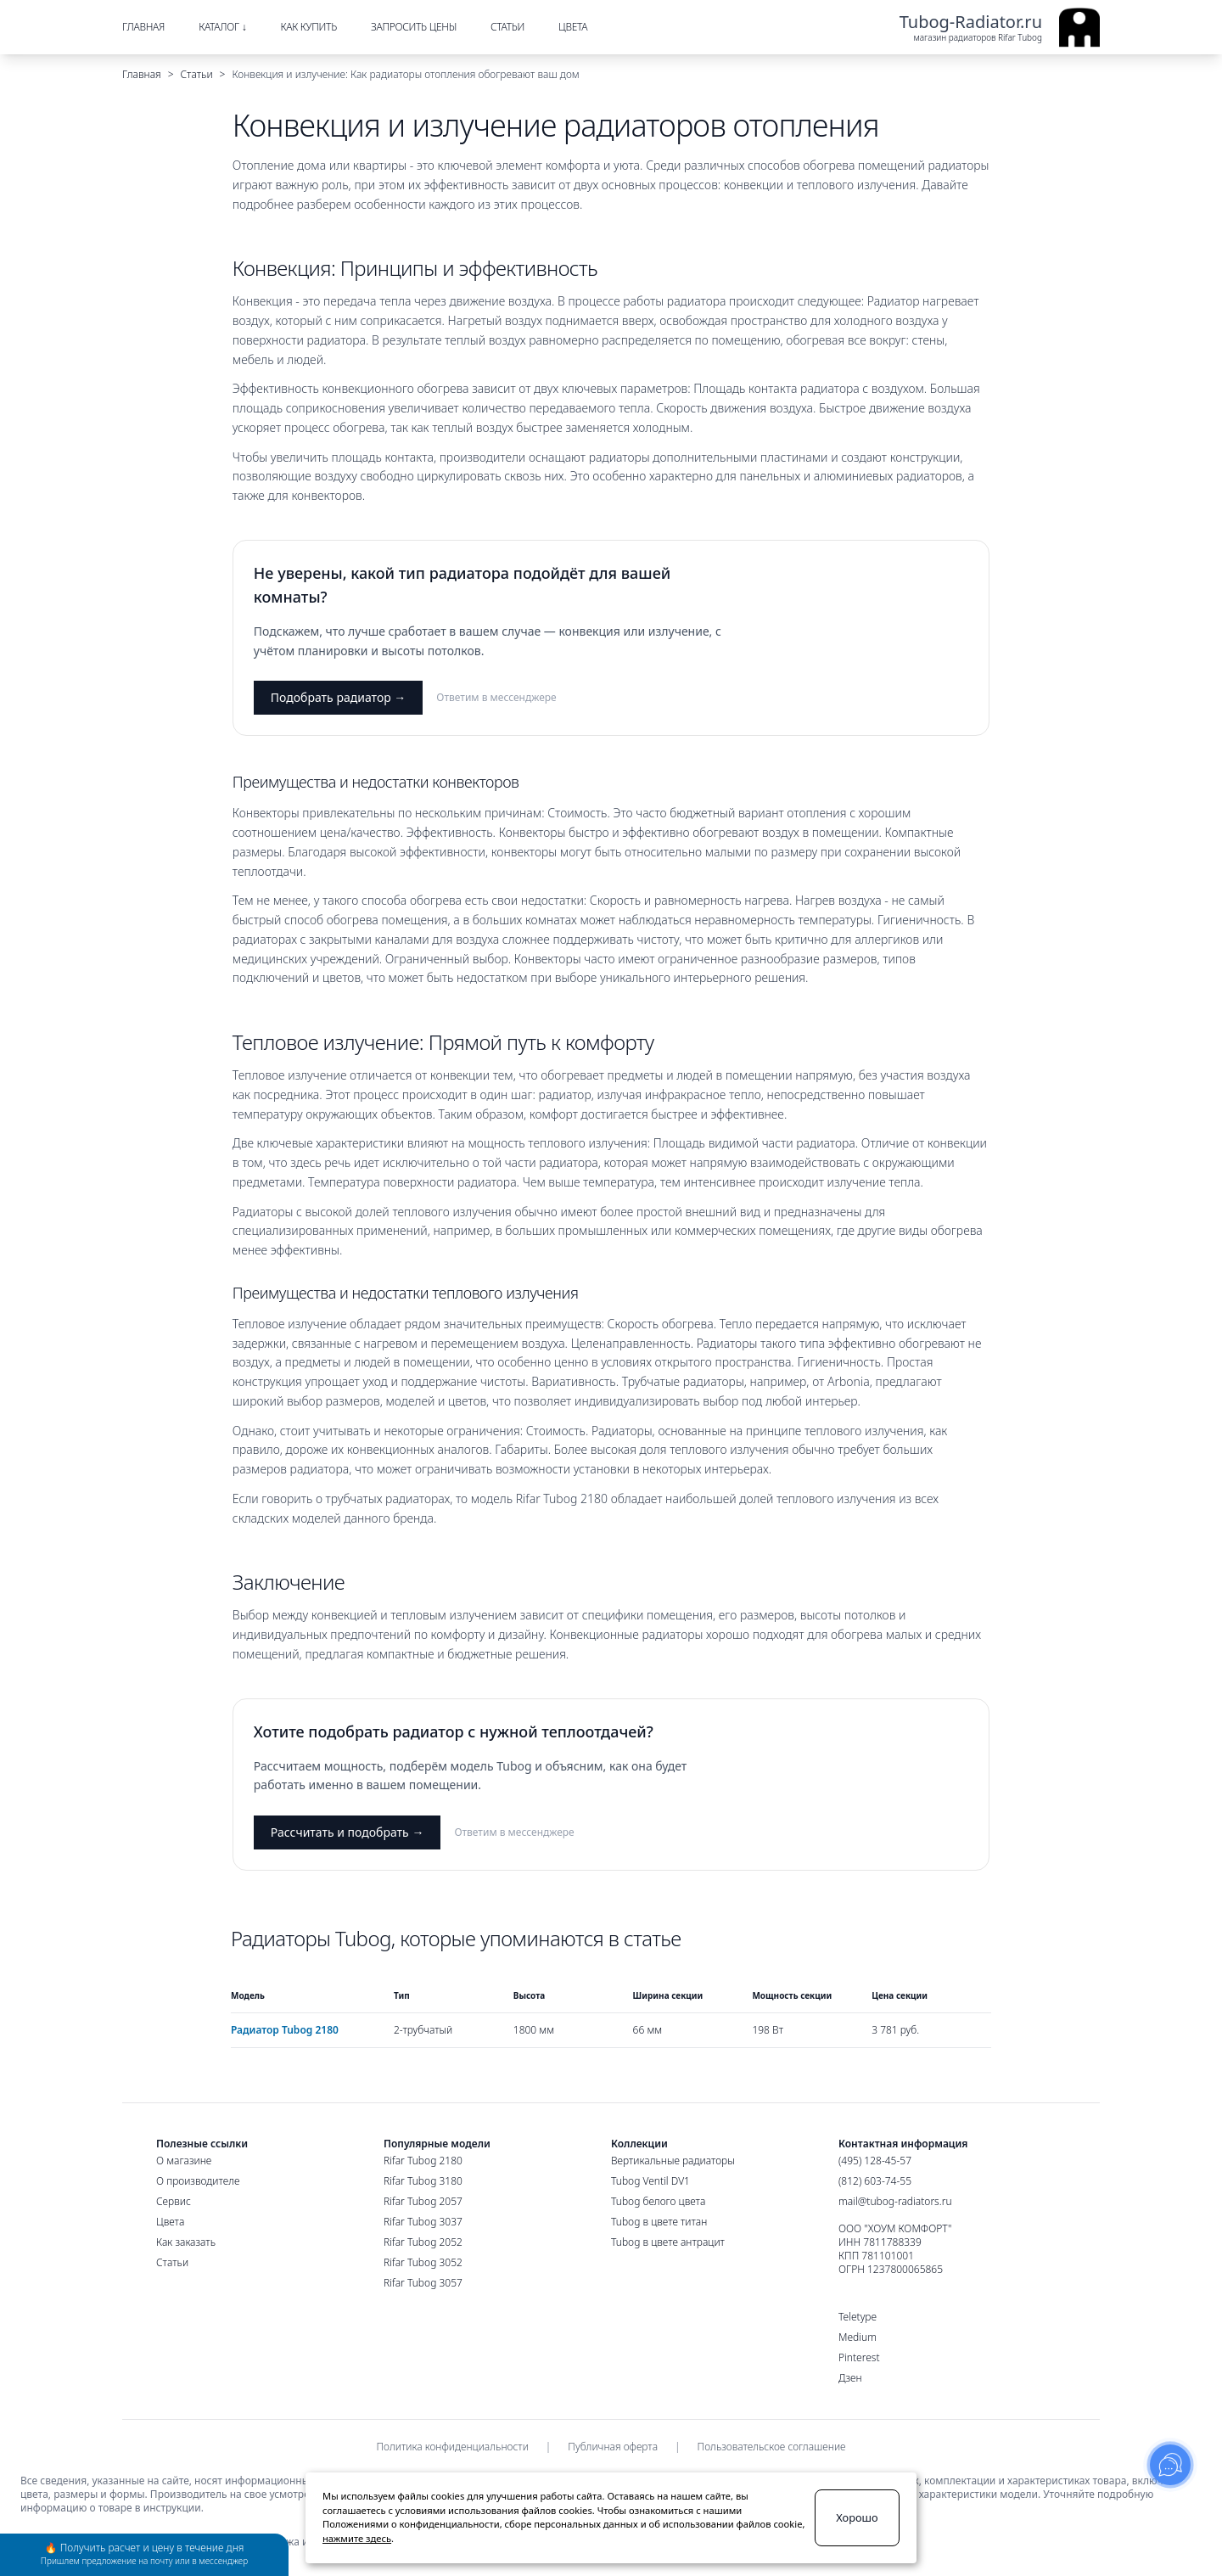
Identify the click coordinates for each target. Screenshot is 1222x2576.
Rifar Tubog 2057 (423, 2201)
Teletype (857, 2317)
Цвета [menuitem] (572, 27)
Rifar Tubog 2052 (423, 2242)
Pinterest (859, 2358)
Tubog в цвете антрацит (668, 2242)
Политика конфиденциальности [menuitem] (452, 2447)
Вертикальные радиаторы (673, 2160)
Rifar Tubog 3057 (423, 2283)
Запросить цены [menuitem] (414, 27)
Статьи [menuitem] (507, 27)
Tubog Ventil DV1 (650, 2181)
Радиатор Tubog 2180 (285, 2030)
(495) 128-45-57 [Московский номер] (874, 2160)
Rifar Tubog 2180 (423, 2160)
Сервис (173, 2201)
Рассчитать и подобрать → (347, 1832)
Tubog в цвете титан (659, 2221)
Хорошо (856, 2517)
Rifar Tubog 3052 (423, 2262)
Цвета (170, 2221)
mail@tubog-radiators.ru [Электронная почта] (895, 2201)
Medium (857, 2337)
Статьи (197, 74)
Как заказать (186, 2242)
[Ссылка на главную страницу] (1000, 27)
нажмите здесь (356, 2538)
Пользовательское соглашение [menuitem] (772, 2447)
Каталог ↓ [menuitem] (222, 27)
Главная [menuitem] (143, 27)
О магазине (183, 2160)
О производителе (197, 2181)
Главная (141, 74)
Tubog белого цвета (658, 2201)
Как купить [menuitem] (308, 27)
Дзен (850, 2378)
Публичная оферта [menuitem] (613, 2447)
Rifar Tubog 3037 (423, 2221)
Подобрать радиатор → (338, 697)
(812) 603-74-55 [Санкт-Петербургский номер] (874, 2181)
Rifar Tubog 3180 (423, 2181)
